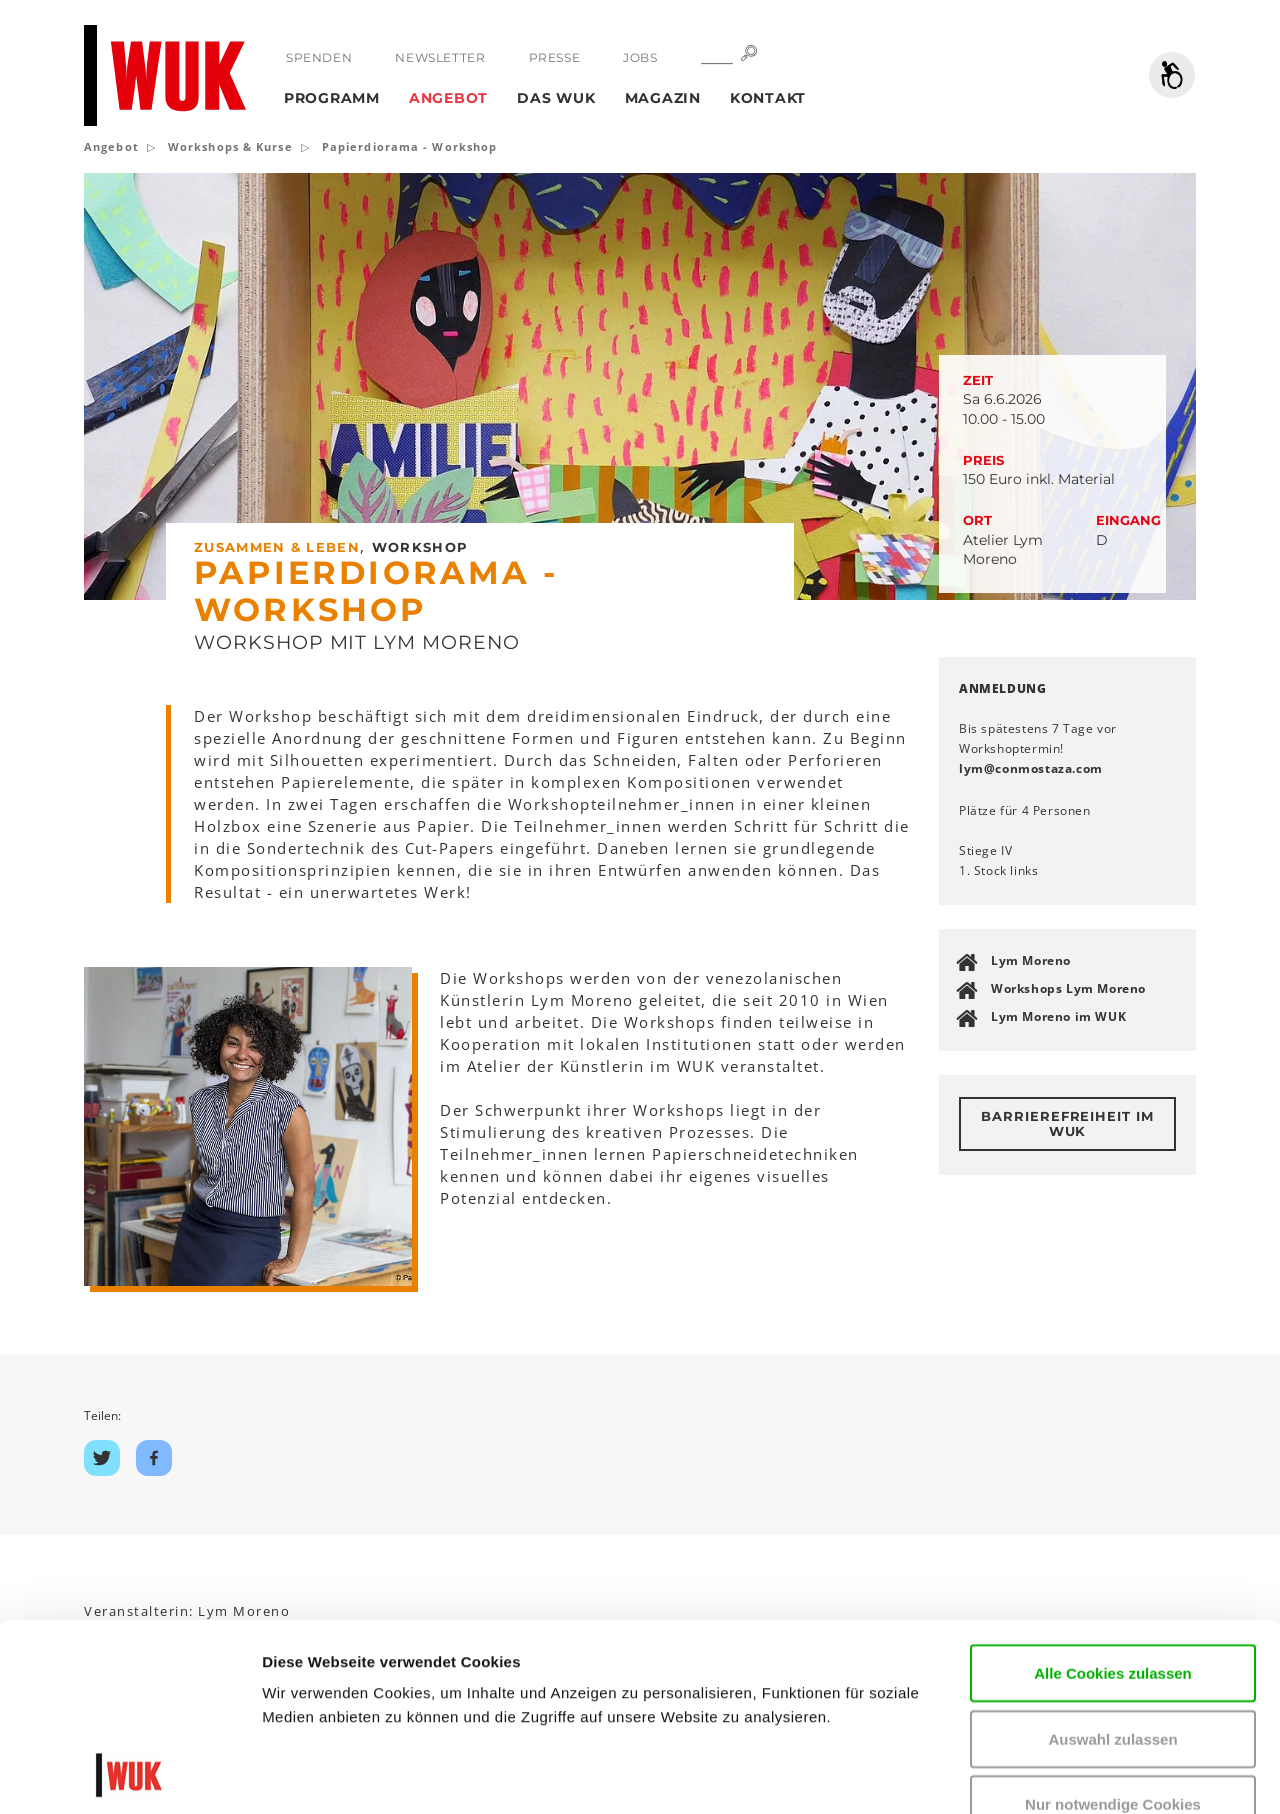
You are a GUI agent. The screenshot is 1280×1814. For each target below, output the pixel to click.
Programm (332, 98)
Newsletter (440, 57)
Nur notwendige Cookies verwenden (1113, 1640)
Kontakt (768, 98)
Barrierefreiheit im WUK (1068, 1123)
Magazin (663, 98)
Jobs (640, 57)
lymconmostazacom (1031, 768)
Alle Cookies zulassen (1113, 1497)
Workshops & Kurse (230, 146)
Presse (555, 57)
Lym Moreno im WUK (1058, 1016)
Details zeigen (312, 1774)
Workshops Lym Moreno (1068, 988)
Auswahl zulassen (1112, 1563)
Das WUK (556, 98)
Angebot (448, 98)
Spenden (319, 57)
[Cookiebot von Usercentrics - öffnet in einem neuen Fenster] (129, 1775)
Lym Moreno (1031, 960)
